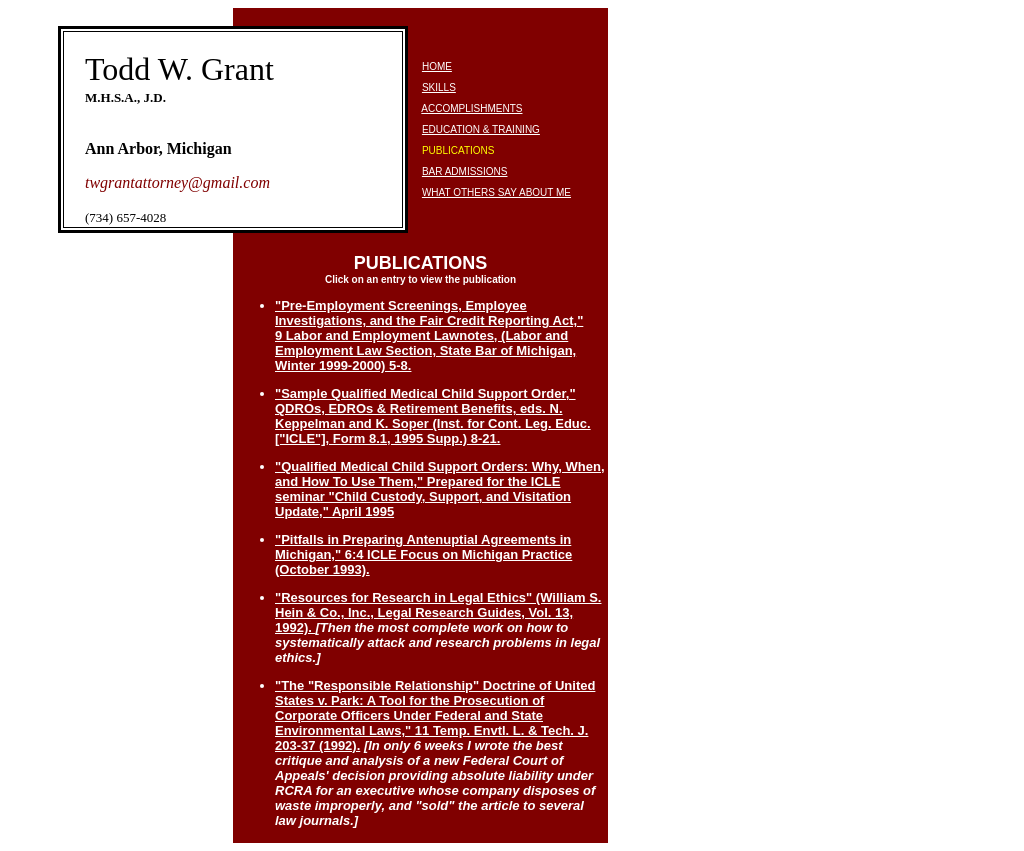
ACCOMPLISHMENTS (471, 108)
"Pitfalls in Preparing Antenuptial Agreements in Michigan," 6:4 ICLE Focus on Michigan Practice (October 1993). (423, 554)
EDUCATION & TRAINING (481, 129)
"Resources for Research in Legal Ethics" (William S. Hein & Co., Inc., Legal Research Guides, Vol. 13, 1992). (438, 612)
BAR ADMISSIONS (465, 171)
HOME (437, 66)
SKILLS (439, 87)
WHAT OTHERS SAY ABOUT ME (496, 192)
